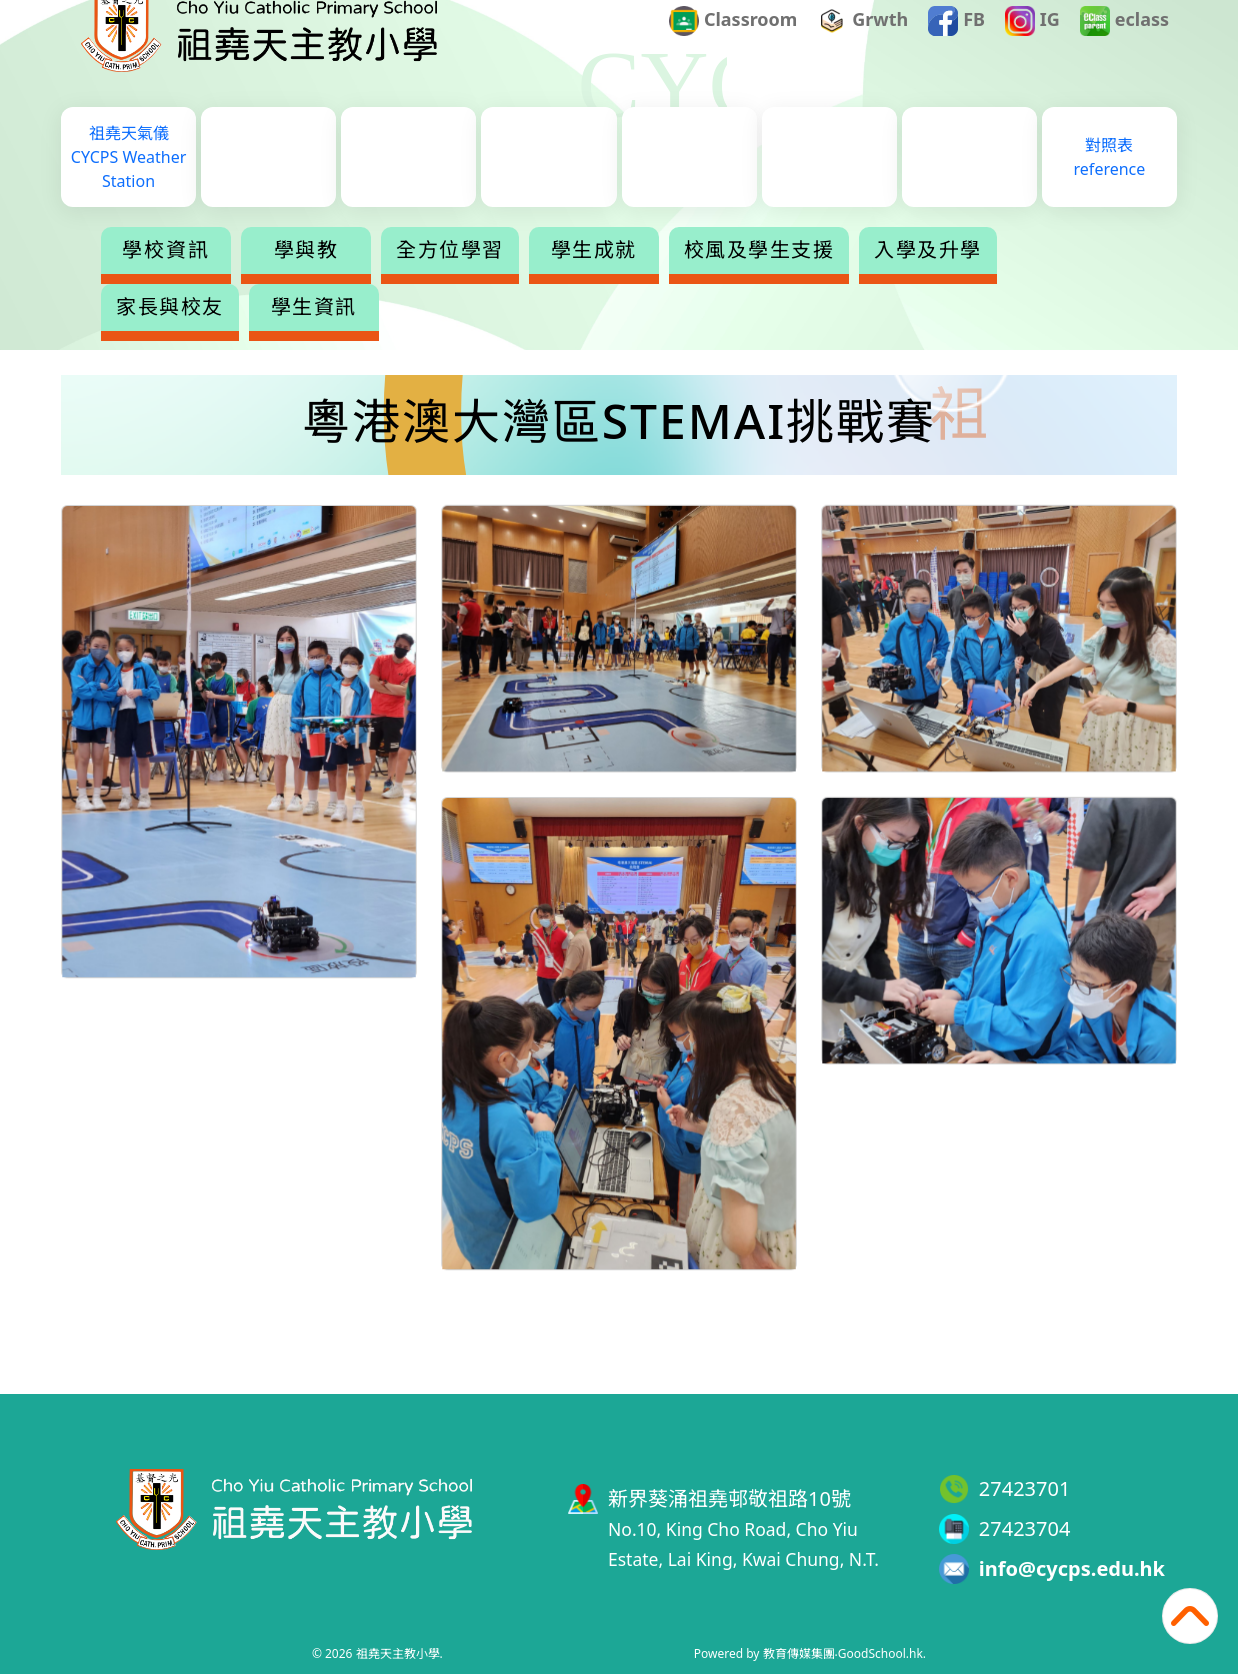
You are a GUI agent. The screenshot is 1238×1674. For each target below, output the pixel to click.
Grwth (863, 50)
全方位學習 (450, 278)
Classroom (733, 50)
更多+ (1077, 278)
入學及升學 (928, 278)
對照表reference (1110, 185)
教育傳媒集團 (799, 1653)
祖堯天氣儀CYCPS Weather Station (128, 185)
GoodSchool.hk (880, 1653)
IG (1032, 50)
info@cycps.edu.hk (1072, 1568)
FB (956, 50)
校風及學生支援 (759, 278)
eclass (1124, 50)
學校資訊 (166, 278)
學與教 (306, 278)
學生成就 (594, 278)
